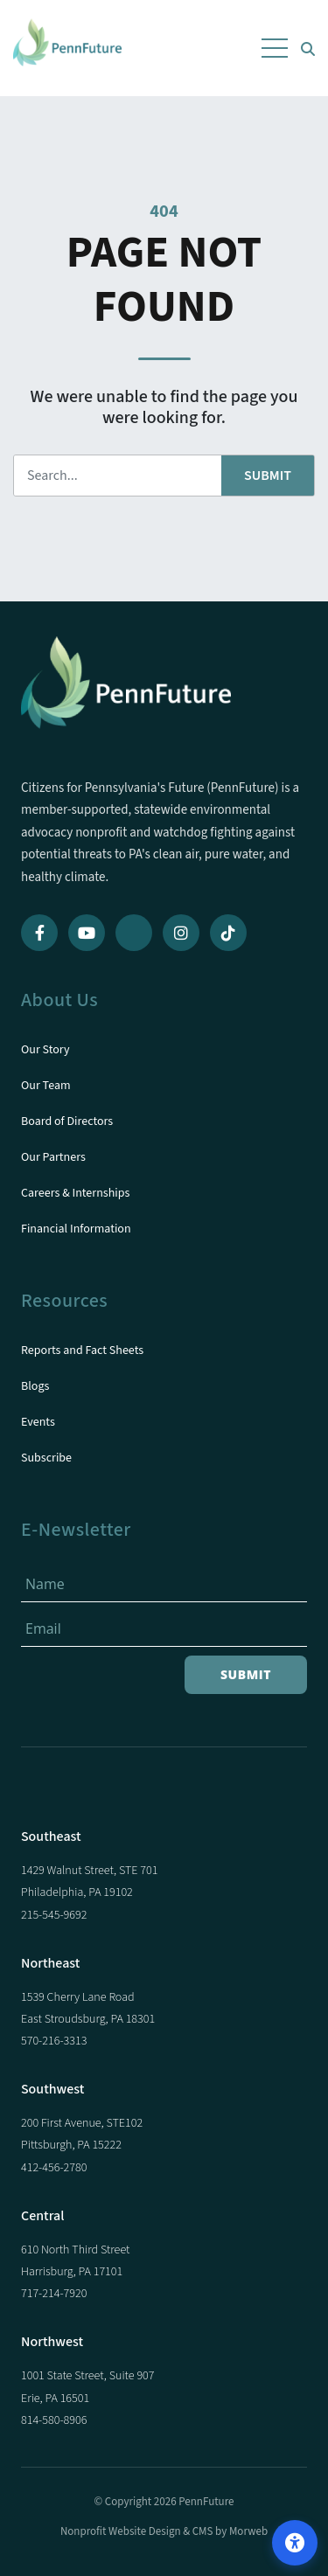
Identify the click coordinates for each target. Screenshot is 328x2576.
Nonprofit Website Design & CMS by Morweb (164, 2531)
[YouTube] (86, 932)
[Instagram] (181, 932)
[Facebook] (39, 932)
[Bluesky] (133, 932)
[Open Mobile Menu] (275, 48)
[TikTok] (228, 932)
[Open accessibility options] (295, 2543)
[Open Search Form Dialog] (308, 48)
